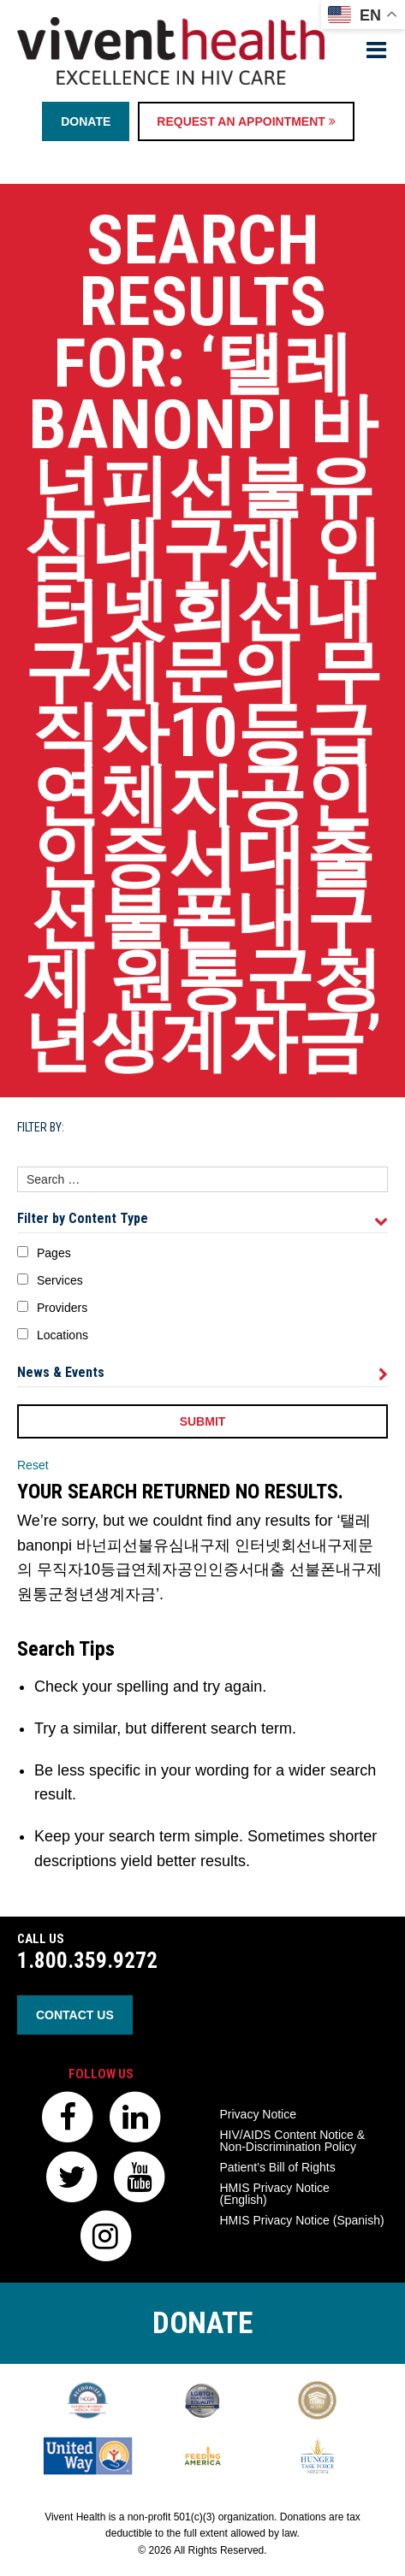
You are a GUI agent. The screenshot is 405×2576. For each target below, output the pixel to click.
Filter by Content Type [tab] (202, 1218)
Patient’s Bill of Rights (278, 2167)
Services (60, 1280)
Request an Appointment (246, 121)
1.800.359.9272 (87, 1960)
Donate (85, 121)
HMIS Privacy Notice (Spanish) (302, 2220)
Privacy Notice (258, 2114)
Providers (62, 1308)
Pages (54, 1253)
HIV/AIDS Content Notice (293, 2141)
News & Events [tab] (202, 1372)
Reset (33, 1465)
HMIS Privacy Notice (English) (275, 2194)
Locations (62, 1335)
